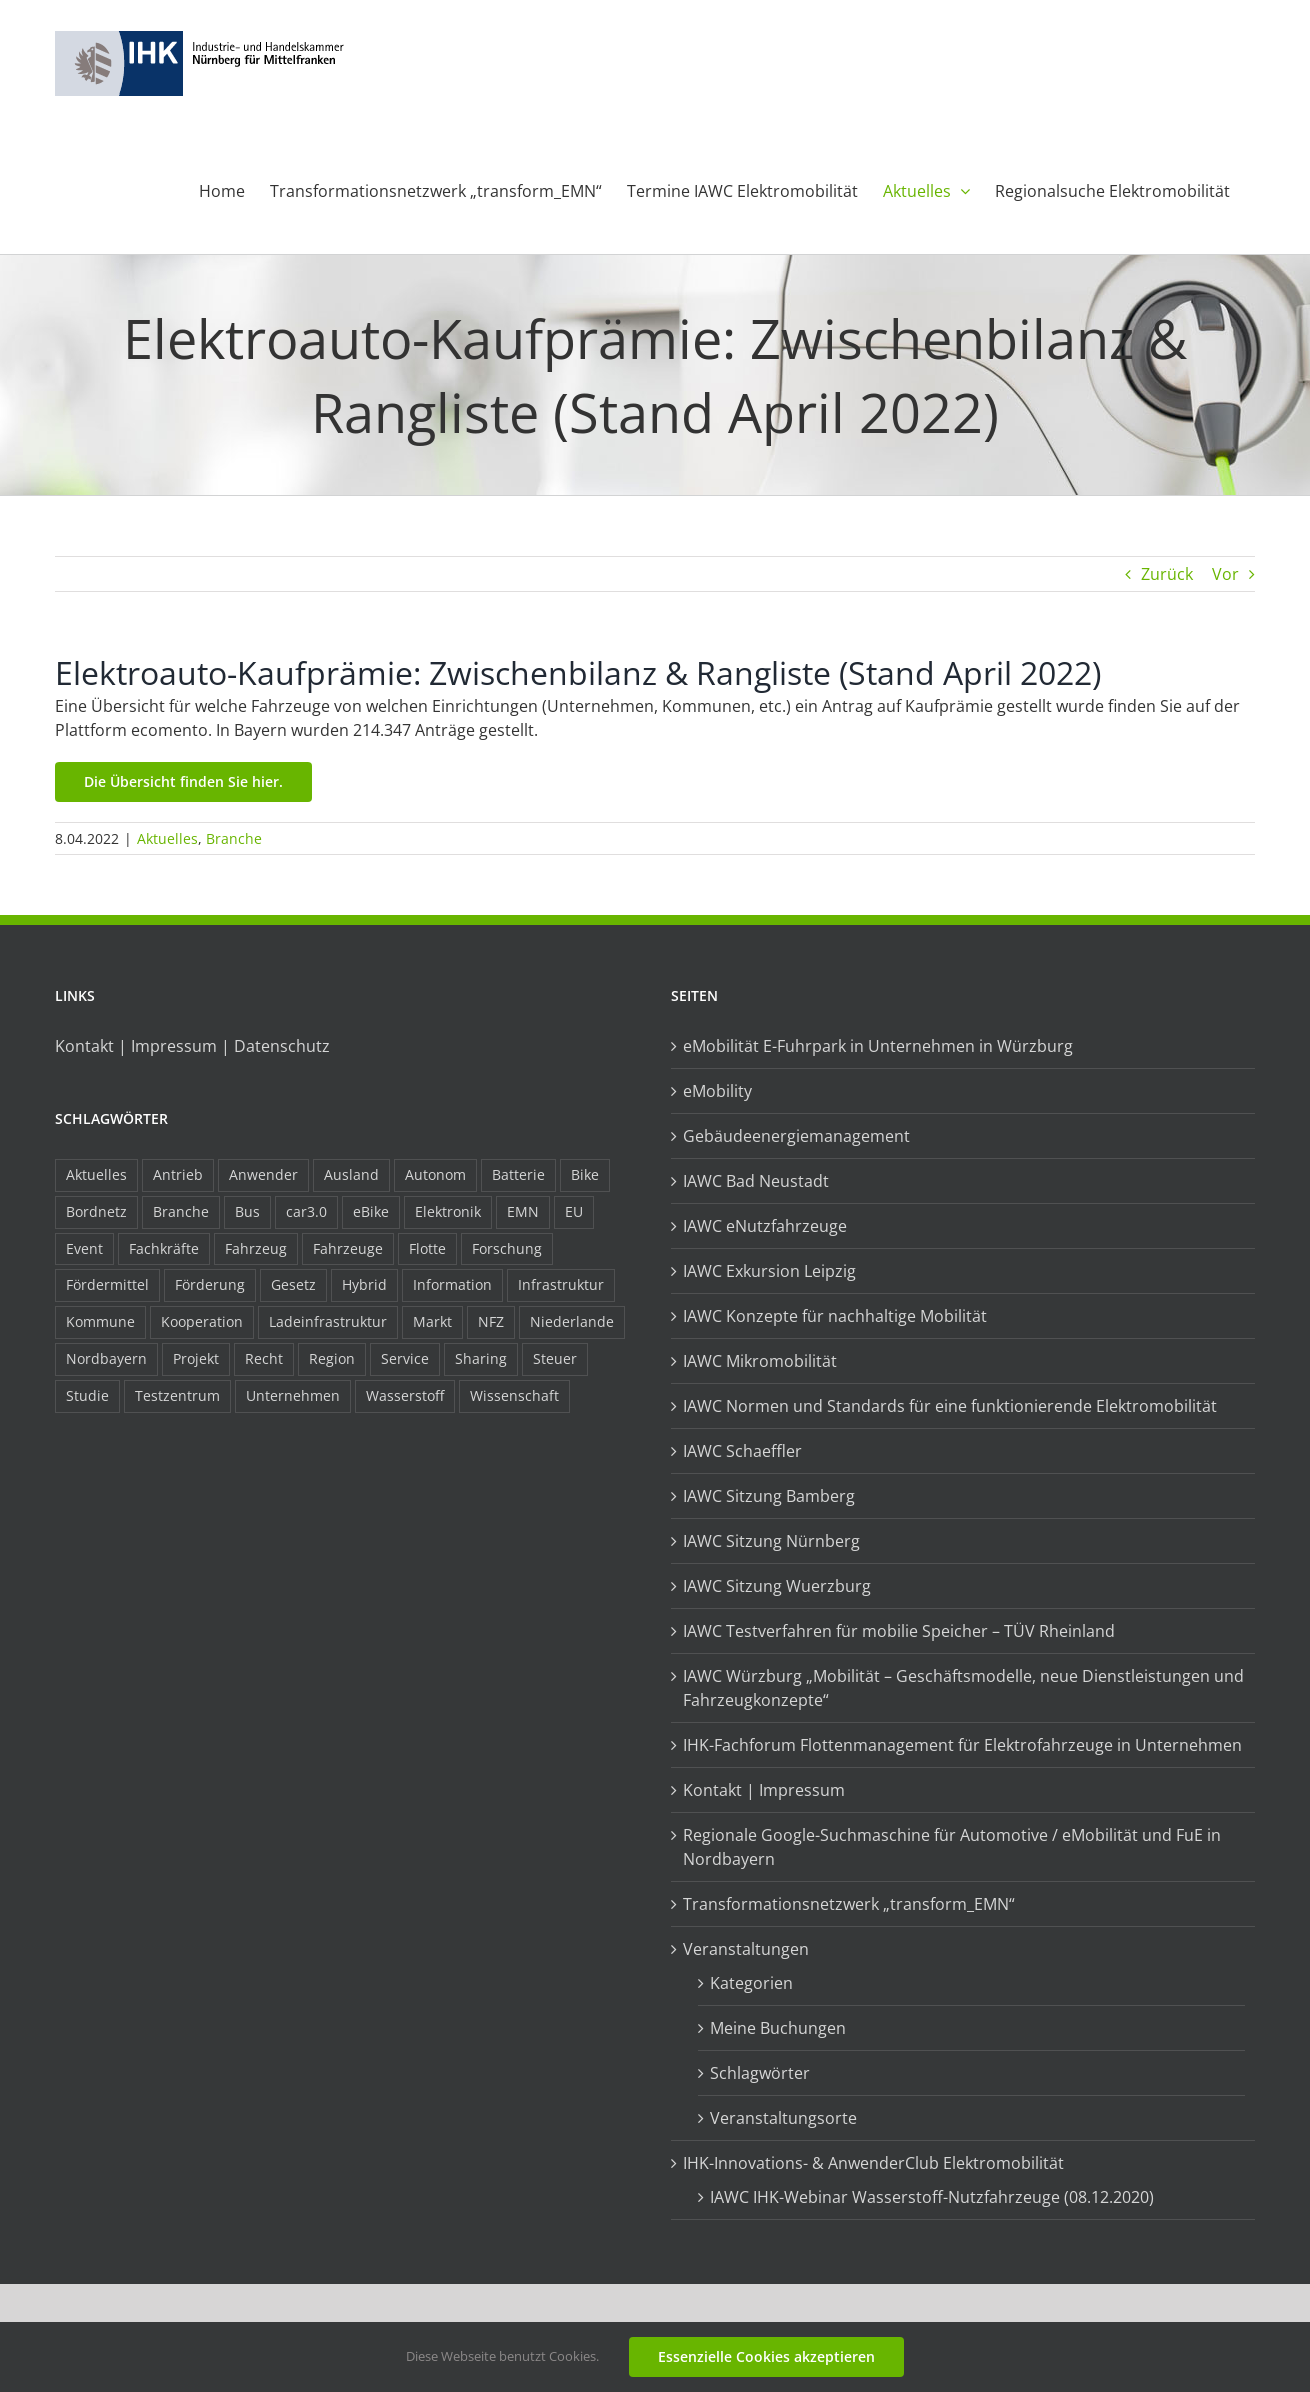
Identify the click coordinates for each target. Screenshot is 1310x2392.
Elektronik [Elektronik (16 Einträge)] (448, 1211)
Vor (1225, 574)
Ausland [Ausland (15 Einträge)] (351, 1174)
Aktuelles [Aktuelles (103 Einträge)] (96, 1174)
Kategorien (751, 1983)
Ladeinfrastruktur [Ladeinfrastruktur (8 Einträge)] (328, 1321)
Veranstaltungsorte (783, 2118)
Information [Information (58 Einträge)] (452, 1284)
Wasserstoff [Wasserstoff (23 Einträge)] (405, 1395)
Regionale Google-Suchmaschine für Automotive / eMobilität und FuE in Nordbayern (952, 1847)
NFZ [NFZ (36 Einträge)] (491, 1321)
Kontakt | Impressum (764, 1790)
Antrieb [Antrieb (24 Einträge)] (178, 1174)
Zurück (1167, 574)
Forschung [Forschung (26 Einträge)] (507, 1248)
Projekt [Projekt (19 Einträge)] (196, 1358)
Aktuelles (167, 838)
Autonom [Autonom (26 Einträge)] (435, 1174)
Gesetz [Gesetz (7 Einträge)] (293, 1284)
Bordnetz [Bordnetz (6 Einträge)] (96, 1211)
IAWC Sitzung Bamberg (769, 1496)
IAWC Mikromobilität (760, 1361)
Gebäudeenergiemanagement (796, 1136)
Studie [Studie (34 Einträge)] (87, 1395)
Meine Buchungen (778, 2028)
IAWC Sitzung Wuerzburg (777, 1586)
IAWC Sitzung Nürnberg (771, 1541)
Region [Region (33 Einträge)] (332, 1358)
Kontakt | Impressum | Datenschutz (192, 1046)
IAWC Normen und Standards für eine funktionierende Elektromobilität (950, 1406)
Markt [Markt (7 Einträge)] (432, 1321)
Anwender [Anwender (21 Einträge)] (263, 1174)
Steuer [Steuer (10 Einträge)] (555, 1358)
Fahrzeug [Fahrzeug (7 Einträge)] (256, 1248)
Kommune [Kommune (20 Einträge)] (100, 1321)
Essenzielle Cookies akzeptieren (766, 2356)
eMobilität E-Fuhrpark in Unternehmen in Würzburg (878, 1046)
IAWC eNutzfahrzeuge (765, 1226)
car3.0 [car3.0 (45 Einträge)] (306, 1211)
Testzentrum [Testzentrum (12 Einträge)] (177, 1395)
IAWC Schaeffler (742, 1451)
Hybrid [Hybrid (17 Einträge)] (364, 1284)
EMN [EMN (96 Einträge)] (523, 1211)
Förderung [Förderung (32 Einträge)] (210, 1284)
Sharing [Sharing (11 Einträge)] (481, 1358)
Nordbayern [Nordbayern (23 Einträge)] (106, 1358)
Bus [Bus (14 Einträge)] (247, 1211)
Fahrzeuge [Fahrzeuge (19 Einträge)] (348, 1248)
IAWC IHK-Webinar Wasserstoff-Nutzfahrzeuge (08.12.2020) (932, 2197)
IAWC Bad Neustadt (756, 1181)
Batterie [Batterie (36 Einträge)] (518, 1174)
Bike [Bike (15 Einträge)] (585, 1174)
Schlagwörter (760, 2073)
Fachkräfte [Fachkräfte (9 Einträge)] (164, 1248)
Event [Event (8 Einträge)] (84, 1248)
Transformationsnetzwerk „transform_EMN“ (849, 1904)
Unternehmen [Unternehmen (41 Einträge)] (293, 1395)
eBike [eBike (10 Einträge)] (371, 1211)
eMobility (717, 1091)
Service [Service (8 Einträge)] (405, 1358)
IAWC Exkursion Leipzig (769, 1271)
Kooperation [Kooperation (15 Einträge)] (202, 1321)
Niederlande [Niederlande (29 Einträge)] (572, 1321)
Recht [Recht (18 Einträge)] (264, 1358)
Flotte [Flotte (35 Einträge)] (427, 1248)
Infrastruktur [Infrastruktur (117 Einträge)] (561, 1284)
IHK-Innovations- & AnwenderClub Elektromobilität (873, 2163)
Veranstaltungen (746, 1949)
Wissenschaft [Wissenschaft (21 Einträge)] (514, 1395)
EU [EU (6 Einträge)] (574, 1211)
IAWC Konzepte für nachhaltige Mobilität (835, 1316)
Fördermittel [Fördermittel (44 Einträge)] (107, 1284)
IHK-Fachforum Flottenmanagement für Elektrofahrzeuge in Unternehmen (962, 1745)
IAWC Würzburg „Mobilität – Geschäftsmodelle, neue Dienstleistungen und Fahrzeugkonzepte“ (963, 1688)
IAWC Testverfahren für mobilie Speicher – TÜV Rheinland (899, 1631)
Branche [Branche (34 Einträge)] (181, 1211)
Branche (234, 838)
